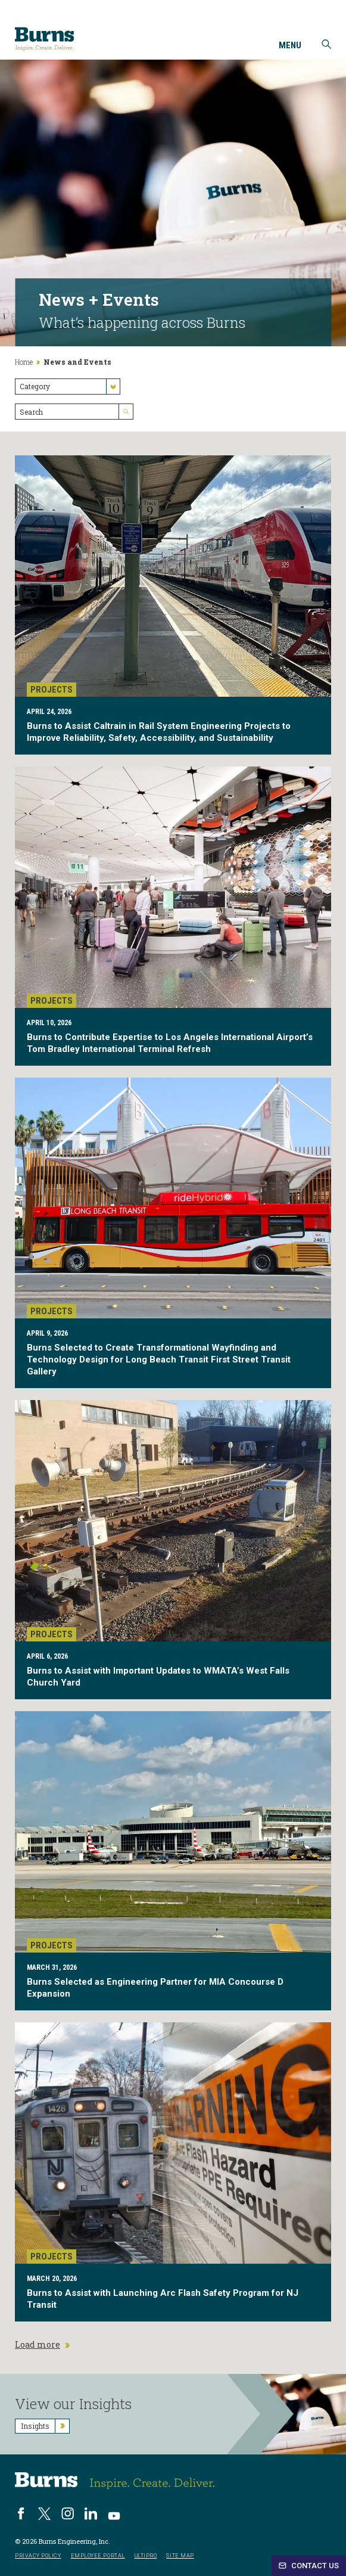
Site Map (180, 2556)
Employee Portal (98, 2556)
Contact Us (309, 2565)
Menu (290, 46)
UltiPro (146, 2556)
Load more (42, 2344)
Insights (45, 2426)
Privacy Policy (38, 2556)
